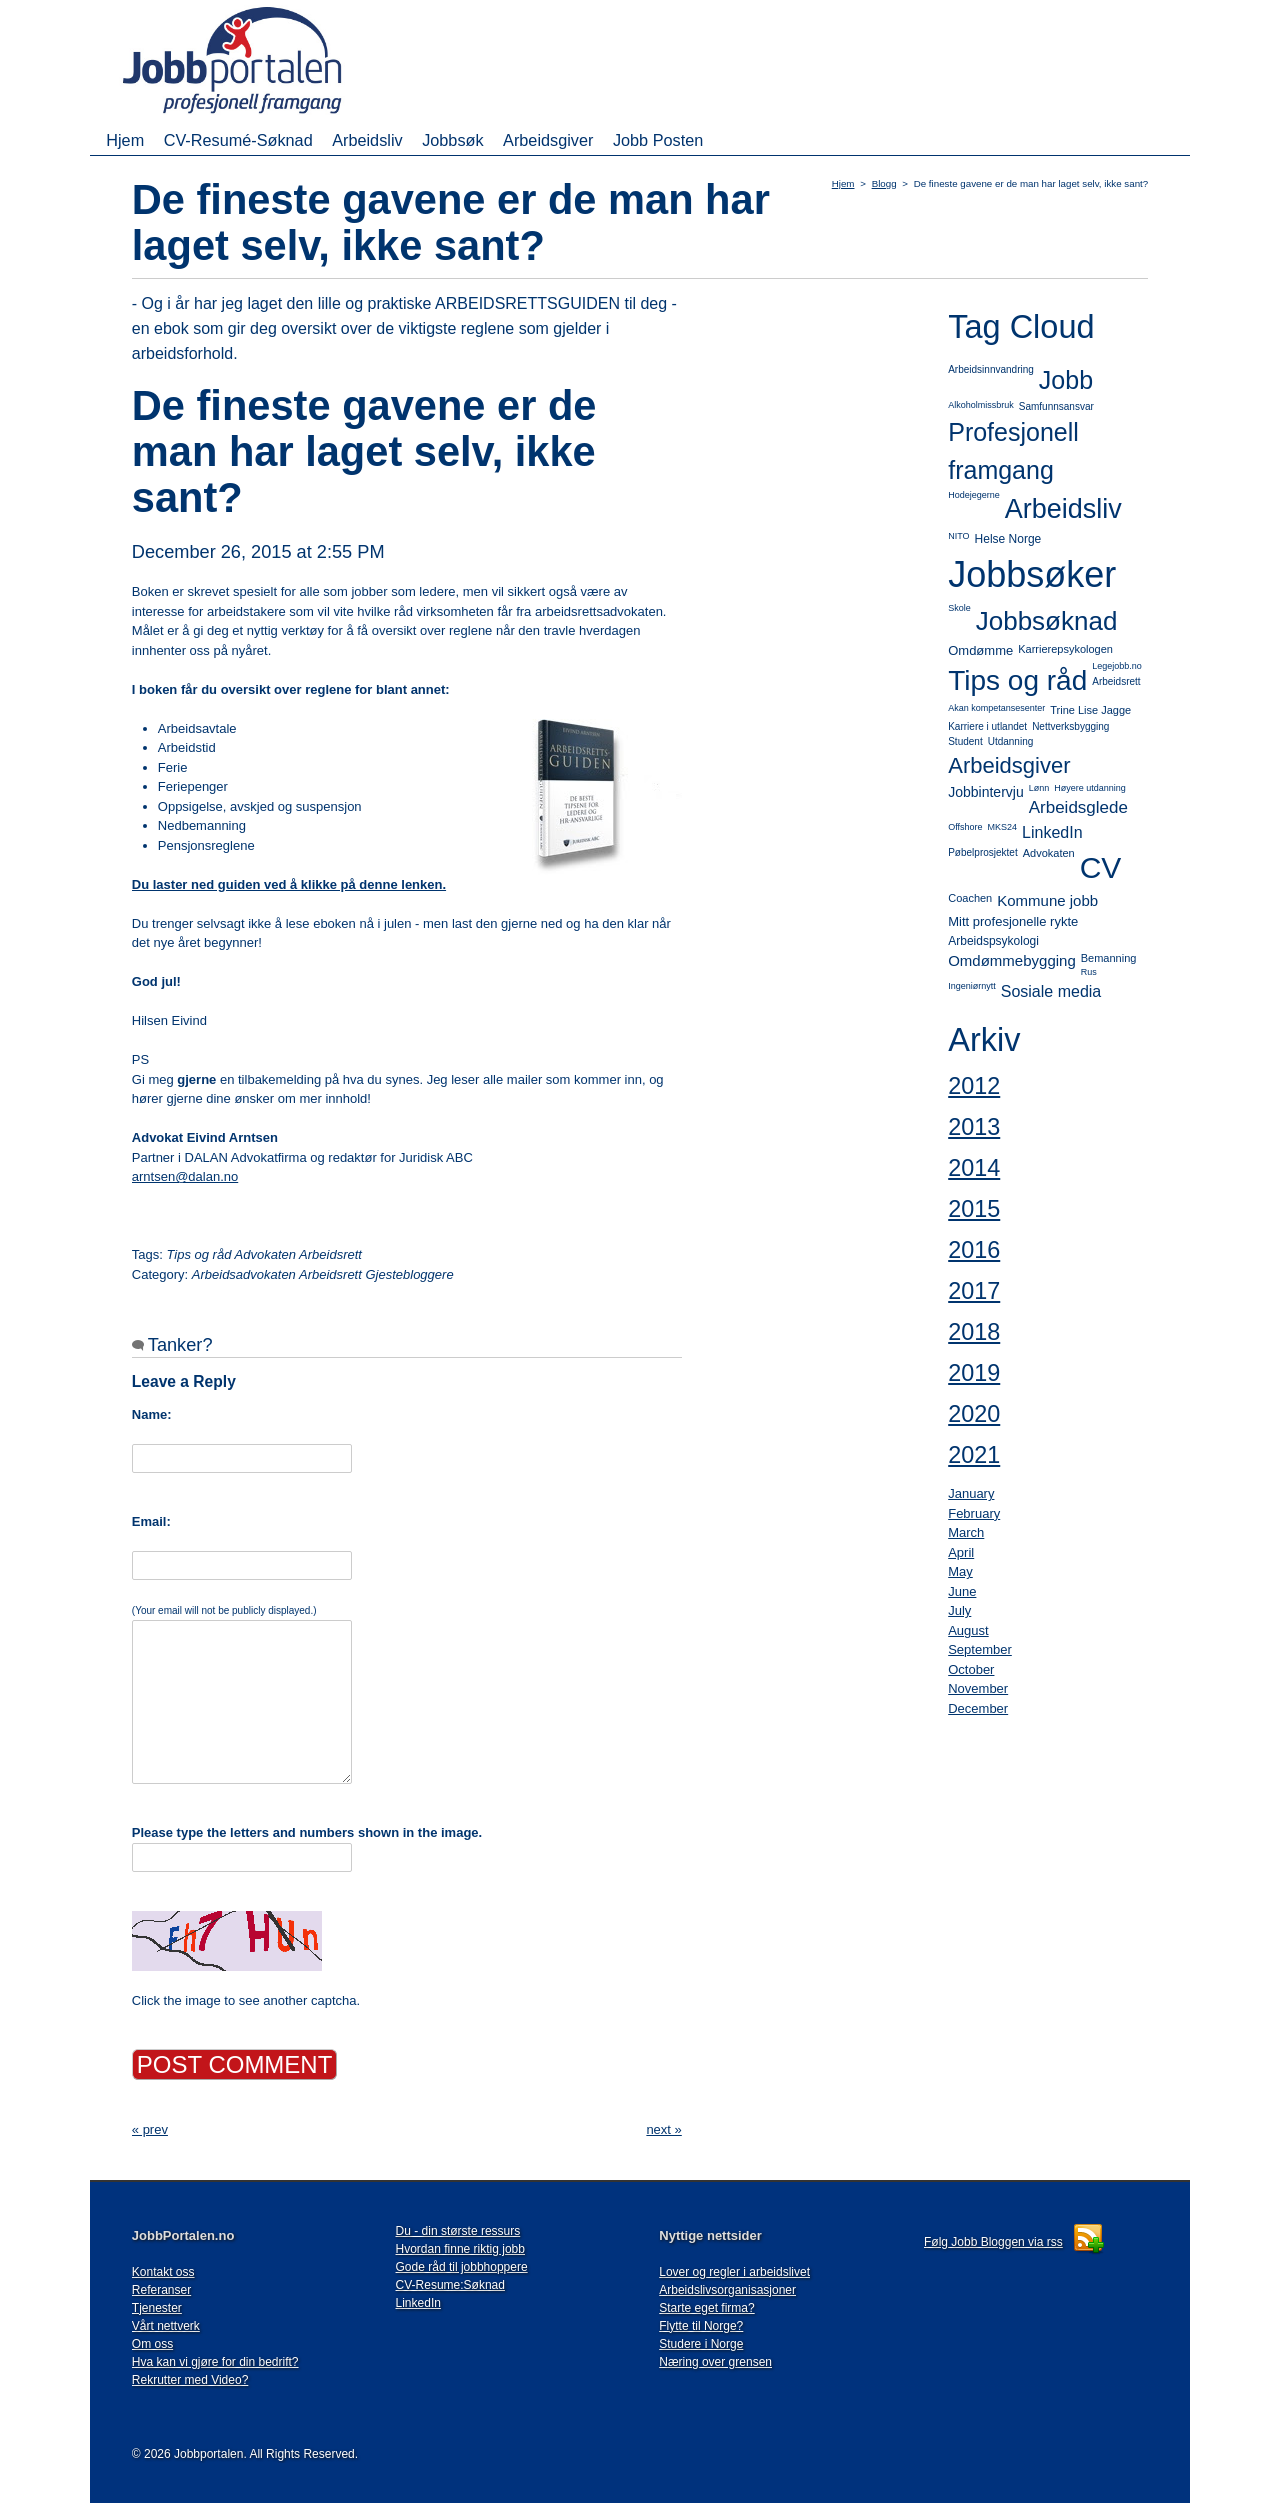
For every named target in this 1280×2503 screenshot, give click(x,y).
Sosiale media (1051, 991)
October (971, 1669)
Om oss (152, 2344)
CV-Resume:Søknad (450, 2285)
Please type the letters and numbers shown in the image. (307, 1832)
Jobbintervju (986, 792)
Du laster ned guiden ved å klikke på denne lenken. (289, 884)
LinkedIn (1052, 832)
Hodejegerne (974, 495)
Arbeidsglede (1078, 807)
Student (965, 741)
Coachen (970, 898)
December (978, 1708)
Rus (1089, 972)
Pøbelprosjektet (982, 852)
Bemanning (1109, 958)
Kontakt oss (163, 2272)
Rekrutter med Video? (190, 2380)
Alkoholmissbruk (981, 405)
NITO (958, 536)
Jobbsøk (452, 140)
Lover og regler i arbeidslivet (734, 2272)
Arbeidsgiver (548, 140)
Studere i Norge (701, 2344)
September (980, 1649)
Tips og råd (1017, 680)
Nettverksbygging (1070, 726)
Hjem (125, 140)
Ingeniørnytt (972, 986)
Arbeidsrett (1116, 681)
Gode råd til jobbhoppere (462, 2267)
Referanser (161, 2290)
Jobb (1066, 380)
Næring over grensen (715, 2362)
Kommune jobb (1047, 900)
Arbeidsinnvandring (991, 369)
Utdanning (1011, 741)
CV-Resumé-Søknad (238, 140)
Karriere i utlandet (987, 726)
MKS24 (1003, 827)
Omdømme (980, 650)
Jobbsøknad (1047, 621)
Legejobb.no (1117, 666)
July (959, 1610)
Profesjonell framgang (1013, 451)
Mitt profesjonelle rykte (1013, 921)
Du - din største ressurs (458, 2231)
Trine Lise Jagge (1090, 710)
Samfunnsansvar (1056, 406)
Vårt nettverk (166, 2326)
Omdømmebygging (1012, 960)
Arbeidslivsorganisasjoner (727, 2290)
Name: (152, 1414)
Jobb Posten (658, 140)
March (966, 1532)
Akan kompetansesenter (996, 708)
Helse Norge (1008, 539)
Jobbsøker (1032, 574)
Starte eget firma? (706, 2308)
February (974, 1513)
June (962, 1591)
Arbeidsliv (367, 140)
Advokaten (1049, 853)
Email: (151, 1521)
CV (1101, 867)
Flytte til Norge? (701, 2326)
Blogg (884, 183)
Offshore (965, 827)
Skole (959, 608)
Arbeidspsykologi (993, 941)
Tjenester (157, 2308)
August (968, 1630)
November (978, 1688)
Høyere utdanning (1090, 788)
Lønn (1039, 788)
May (960, 1571)
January (971, 1493)
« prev (150, 2129)
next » (663, 2129)
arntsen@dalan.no (185, 1176)
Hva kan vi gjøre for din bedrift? (215, 2362)
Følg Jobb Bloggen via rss (993, 2242)
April (961, 1552)
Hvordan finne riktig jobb (460, 2249)
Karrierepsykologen (1065, 649)
